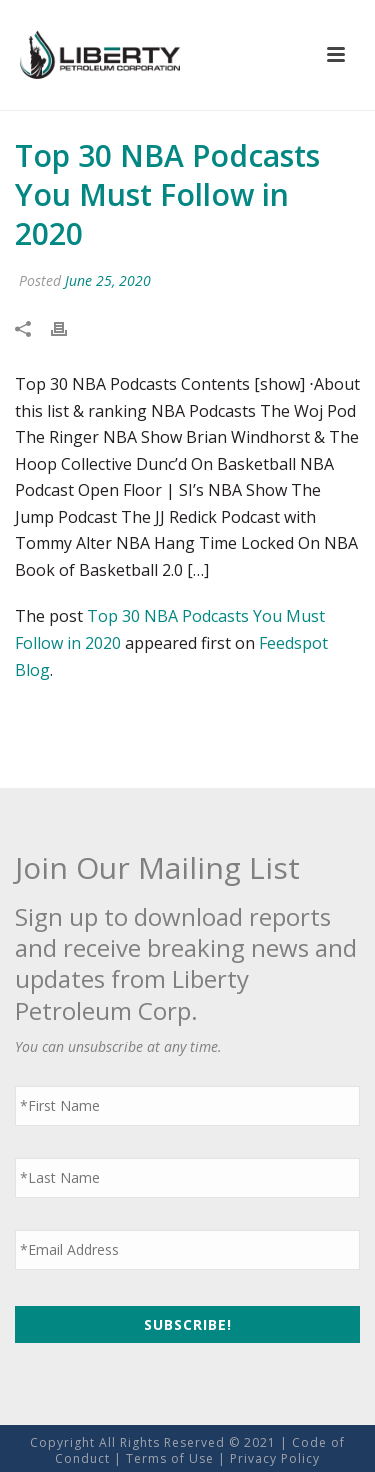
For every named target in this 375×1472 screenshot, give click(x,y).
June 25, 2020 (108, 280)
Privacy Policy (275, 1458)
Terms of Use (170, 1458)
